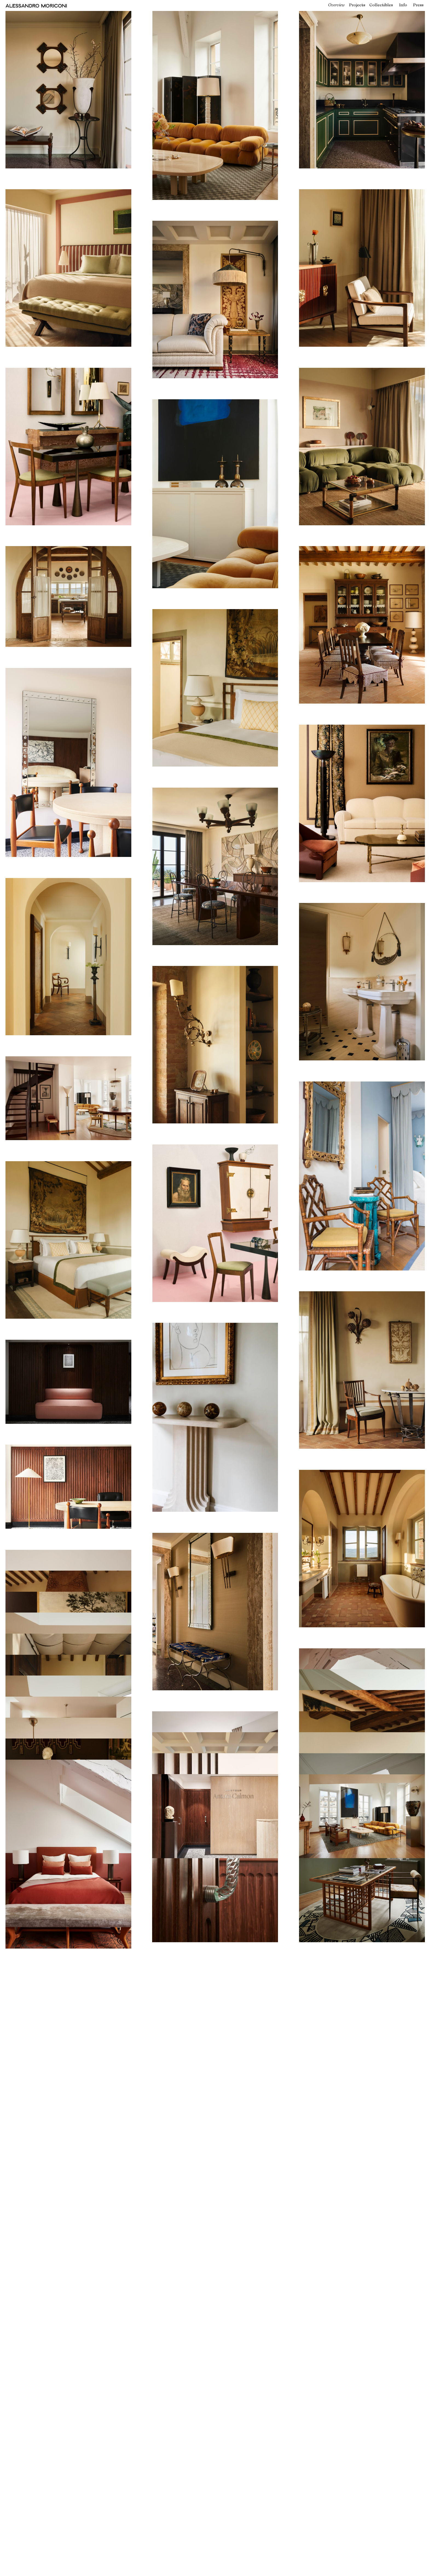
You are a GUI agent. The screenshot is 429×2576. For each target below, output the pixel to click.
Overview (336, 5)
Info (403, 5)
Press (418, 5)
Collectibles (381, 5)
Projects (357, 5)
